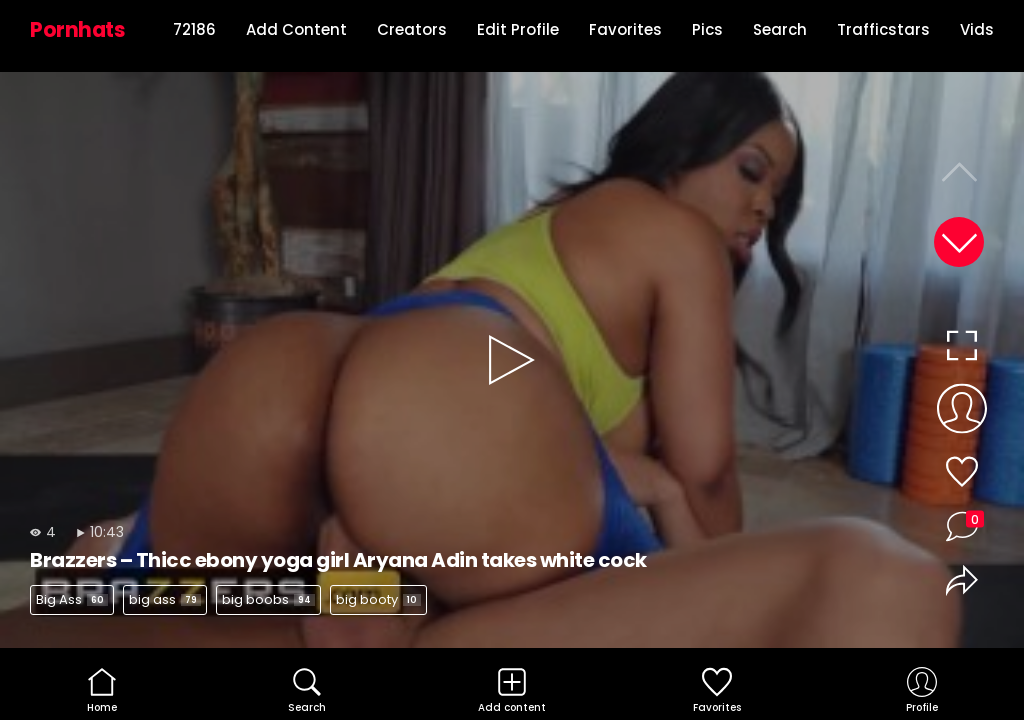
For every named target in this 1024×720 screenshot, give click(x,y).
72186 (194, 29)
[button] (959, 242)
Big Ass (72, 599)
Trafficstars (883, 29)
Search (780, 29)
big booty (378, 599)
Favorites (625, 29)
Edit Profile (518, 29)
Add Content (296, 29)
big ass (165, 599)
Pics (707, 29)
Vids (977, 29)
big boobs (268, 599)
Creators (412, 29)
